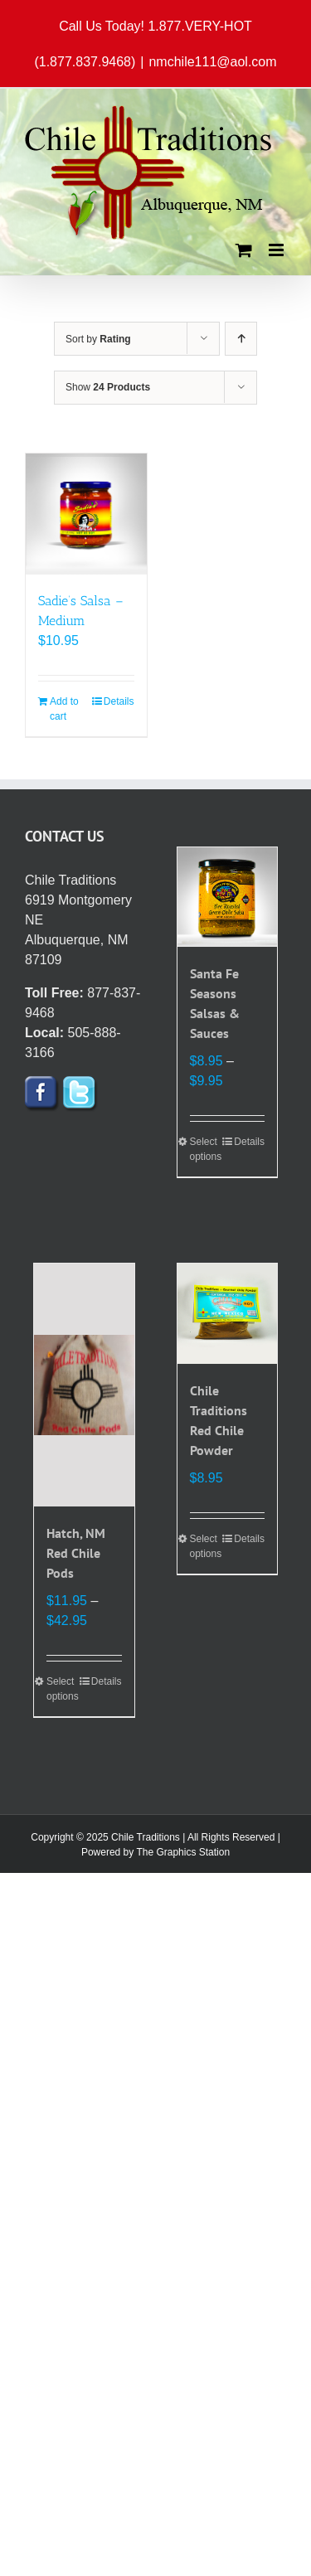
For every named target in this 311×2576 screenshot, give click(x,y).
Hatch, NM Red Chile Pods (75, 1553)
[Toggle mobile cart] (244, 250)
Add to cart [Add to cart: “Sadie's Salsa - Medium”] (64, 709)
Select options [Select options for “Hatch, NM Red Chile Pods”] (62, 1689)
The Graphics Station (183, 1852)
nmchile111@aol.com (212, 62)
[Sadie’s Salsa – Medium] (86, 514)
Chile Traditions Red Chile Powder (218, 1420)
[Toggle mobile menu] (277, 250)
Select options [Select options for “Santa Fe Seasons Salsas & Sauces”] (206, 1149)
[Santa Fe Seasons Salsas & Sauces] (227, 897)
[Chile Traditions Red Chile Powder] (227, 1314)
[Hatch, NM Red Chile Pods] (84, 1385)
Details (119, 701)
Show (108, 387)
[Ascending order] (241, 339)
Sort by (98, 339)
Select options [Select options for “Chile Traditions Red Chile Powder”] (206, 1546)
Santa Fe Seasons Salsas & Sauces (215, 1003)
